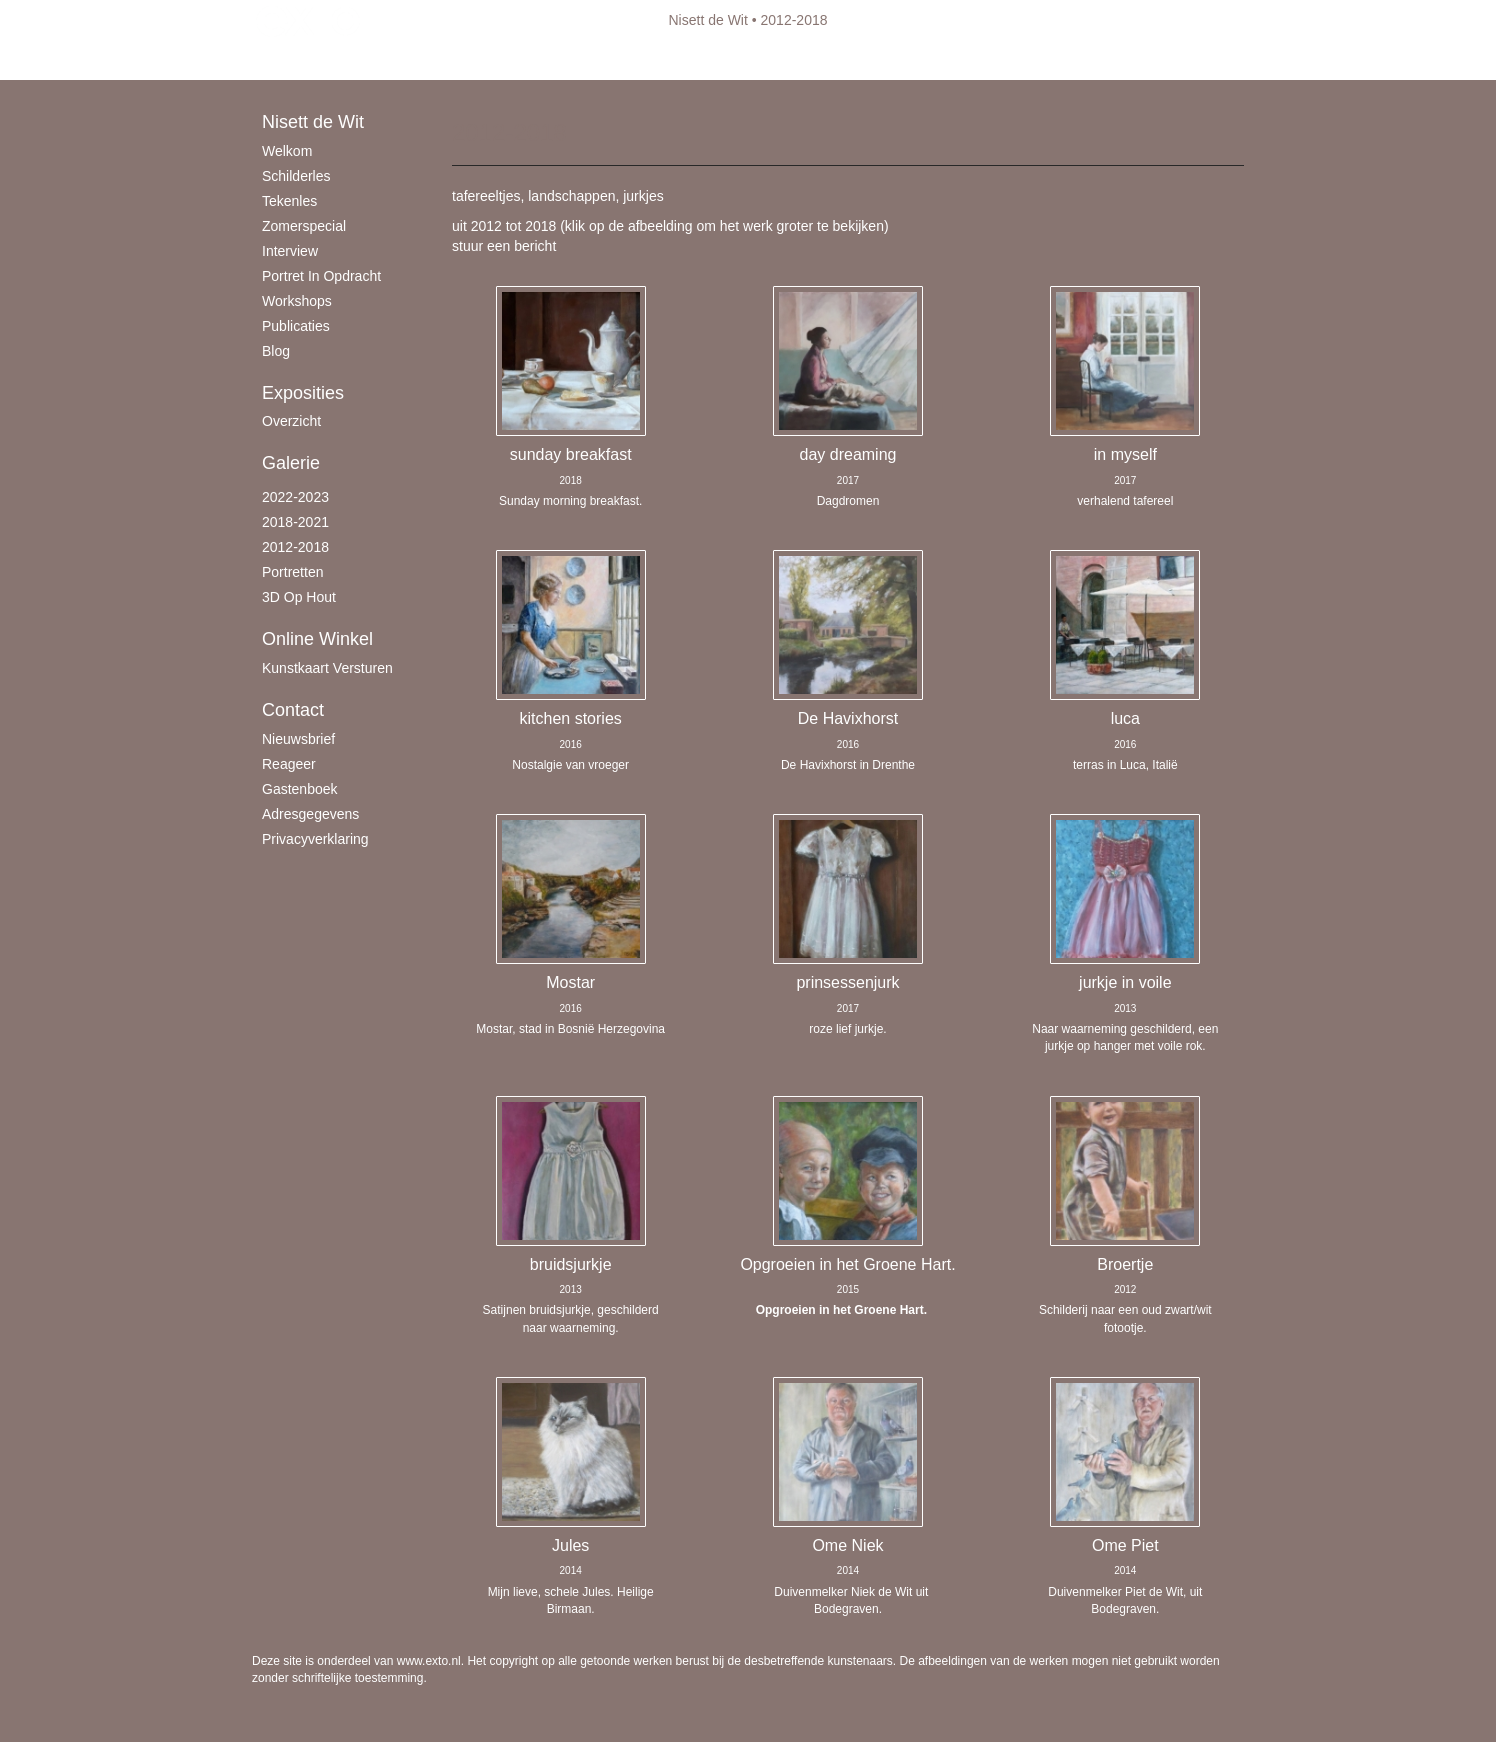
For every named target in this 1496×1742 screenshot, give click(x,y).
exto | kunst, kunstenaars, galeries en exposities (308, 20)
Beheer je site (295, 60)
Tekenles (289, 201)
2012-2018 (295, 547)
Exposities (303, 393)
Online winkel (317, 639)
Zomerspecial (304, 226)
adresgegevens (310, 814)
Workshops (297, 301)
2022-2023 (295, 497)
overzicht (291, 421)
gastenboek (300, 789)
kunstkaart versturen (327, 668)
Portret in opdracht (321, 276)
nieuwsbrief (298, 739)
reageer (289, 764)
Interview (290, 251)
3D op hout (299, 597)
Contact (293, 710)
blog (276, 351)
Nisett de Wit (708, 20)
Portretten (292, 572)
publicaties (296, 326)
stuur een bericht (504, 246)
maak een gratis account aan (447, 60)
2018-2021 (295, 522)
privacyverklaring (315, 839)
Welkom (287, 151)
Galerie (291, 463)
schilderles (296, 176)
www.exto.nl (429, 1661)
